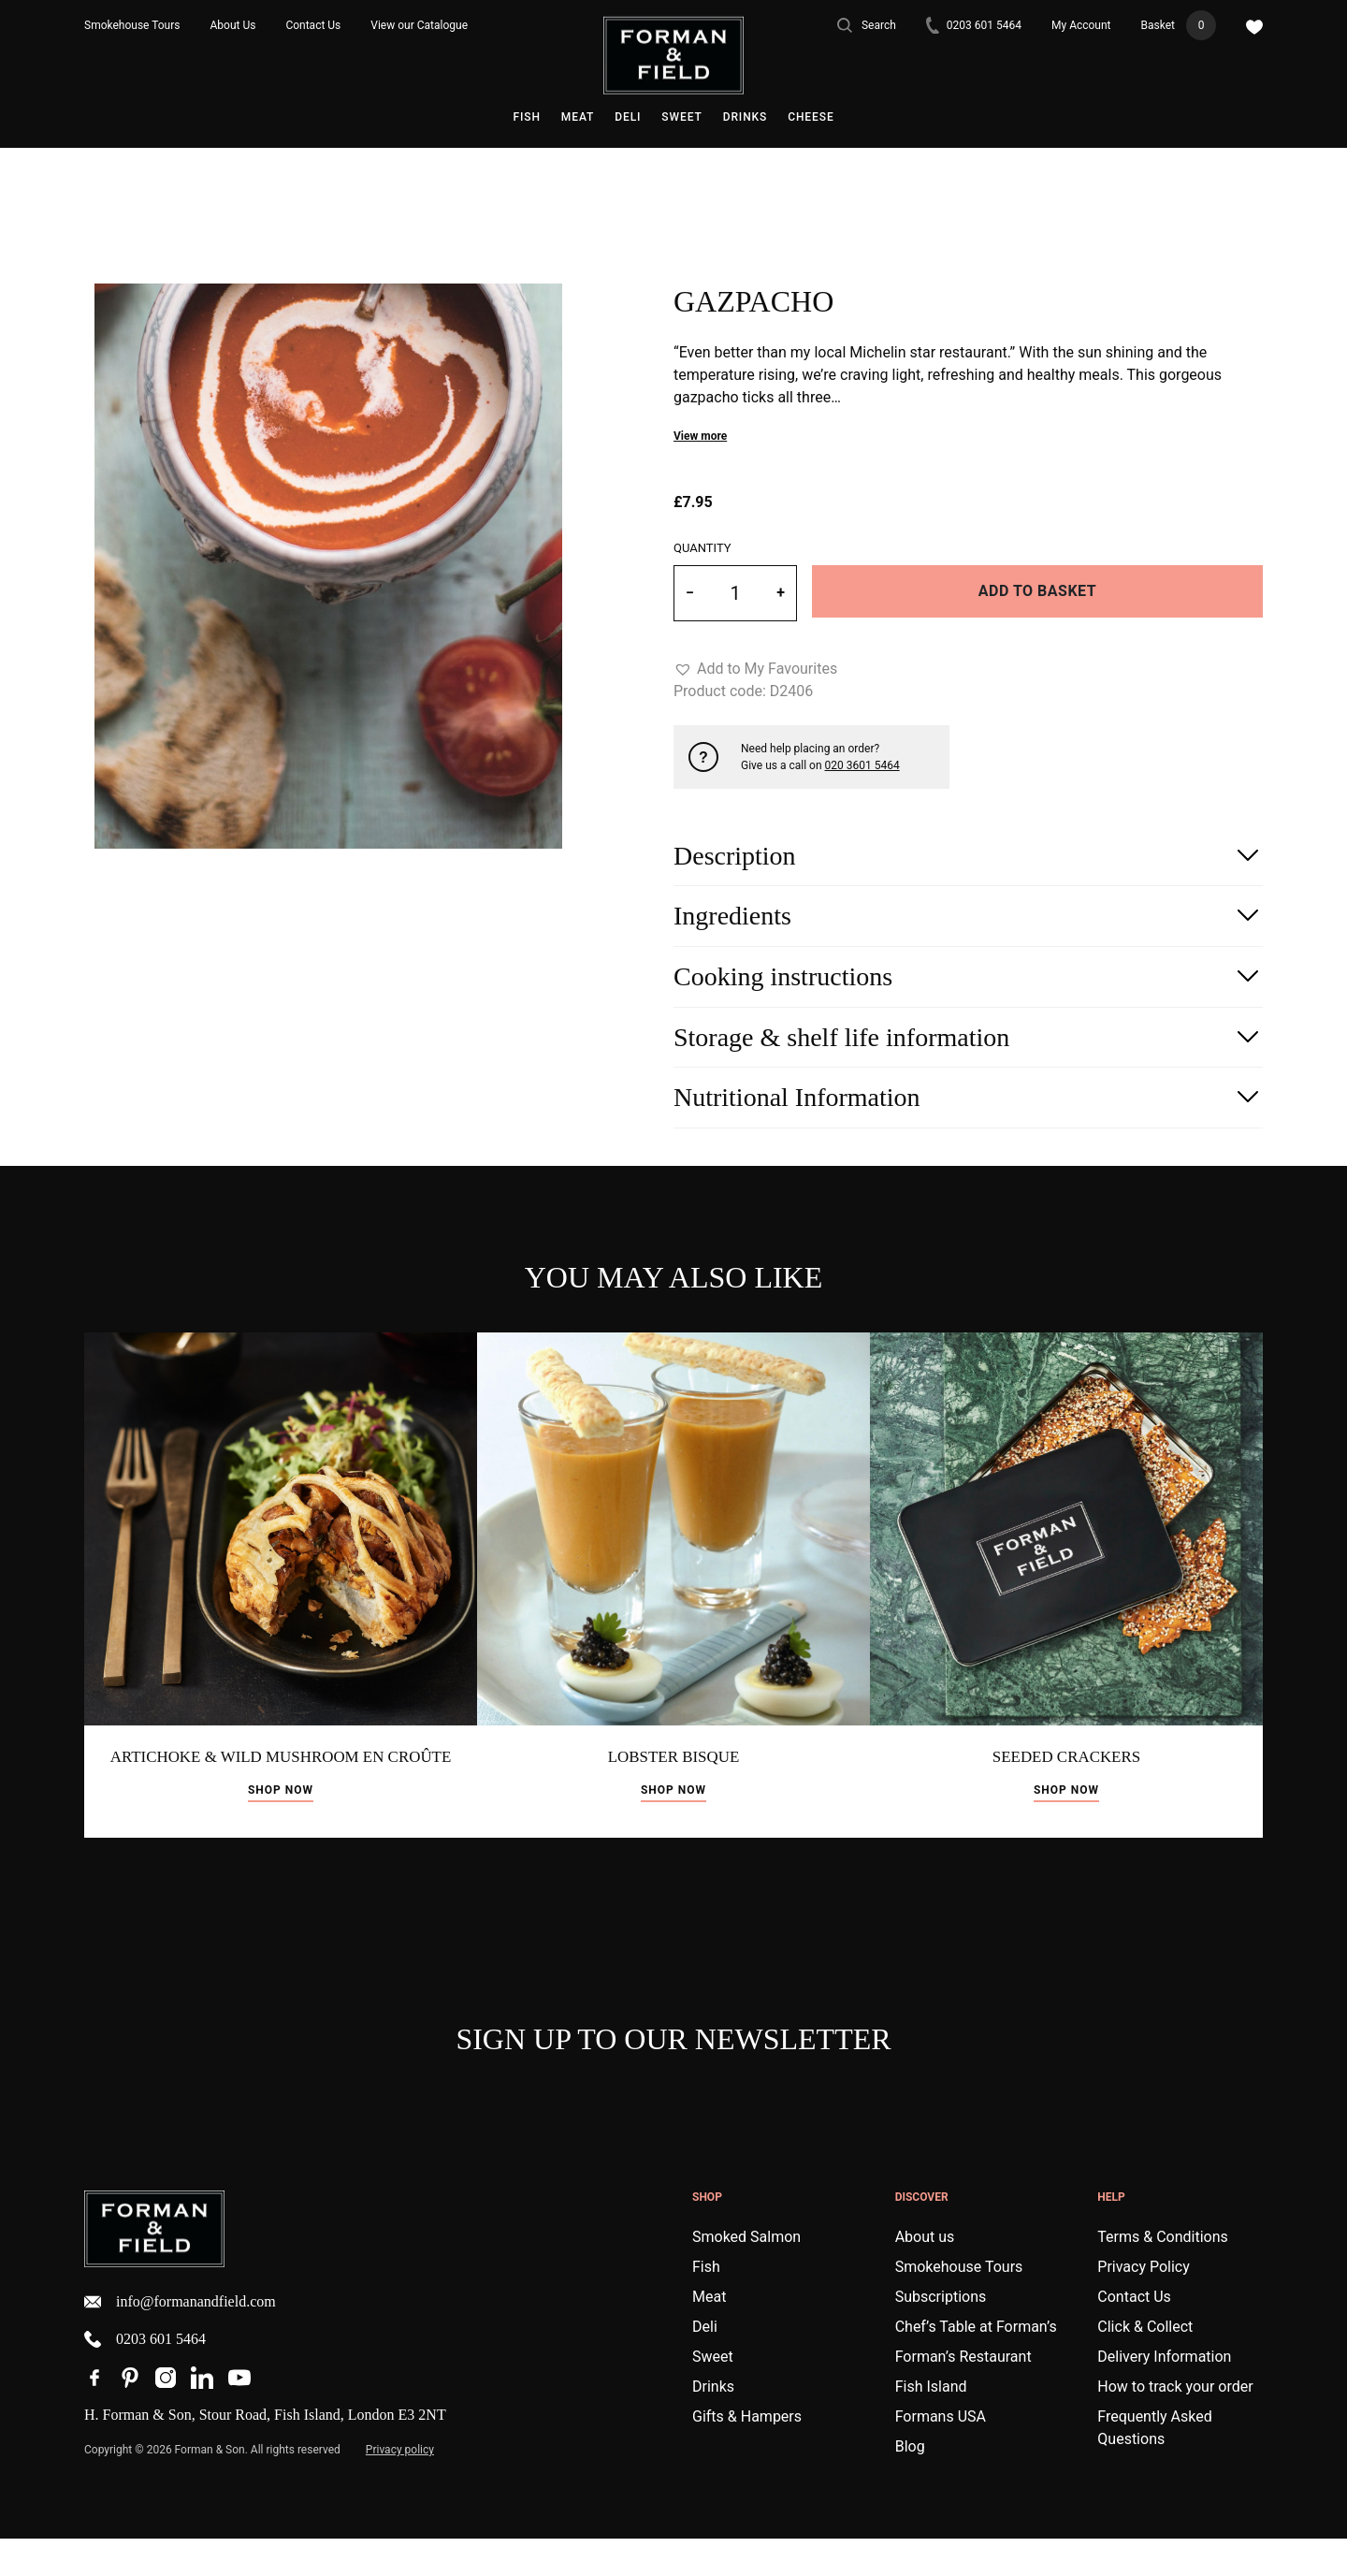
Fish (526, 117)
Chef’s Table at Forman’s (976, 2364)
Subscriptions (941, 2334)
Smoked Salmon (746, 2274)
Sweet (681, 117)
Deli (628, 117)
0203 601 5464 (973, 26)
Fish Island (931, 2424)
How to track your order (1175, 2424)
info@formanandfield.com (180, 2339)
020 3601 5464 (862, 765)
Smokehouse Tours (132, 25)
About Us (233, 25)
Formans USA (940, 2454)
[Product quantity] (735, 593)
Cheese (810, 117)
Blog (910, 2484)
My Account (1081, 25)
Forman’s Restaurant (963, 2394)
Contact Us (312, 25)
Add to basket (1037, 591)
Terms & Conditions (1162, 2274)
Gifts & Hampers (747, 2454)
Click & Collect (1145, 2364)
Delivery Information (1164, 2394)
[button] (755, 669)
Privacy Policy (1143, 2304)
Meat (577, 117)
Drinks (745, 117)
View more (700, 436)
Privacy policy (400, 2487)
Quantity (702, 548)
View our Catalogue (419, 25)
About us (925, 2274)
